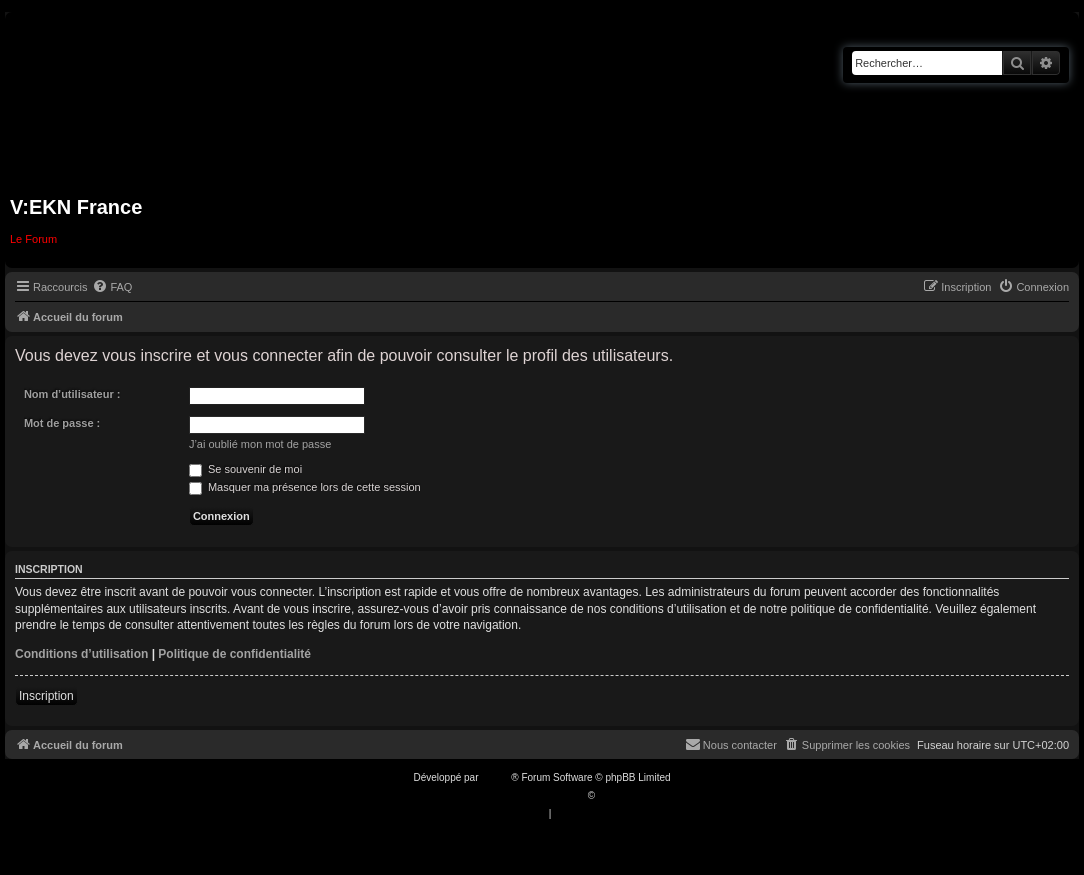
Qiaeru (613, 795)
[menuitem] (112, 287)
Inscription (46, 696)
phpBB (496, 777)
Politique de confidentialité (234, 654)
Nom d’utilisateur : (72, 394)
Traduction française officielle (520, 795)
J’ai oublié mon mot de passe (260, 444)
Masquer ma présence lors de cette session (305, 487)
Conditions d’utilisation (81, 654)
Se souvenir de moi (245, 469)
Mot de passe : (62, 423)
